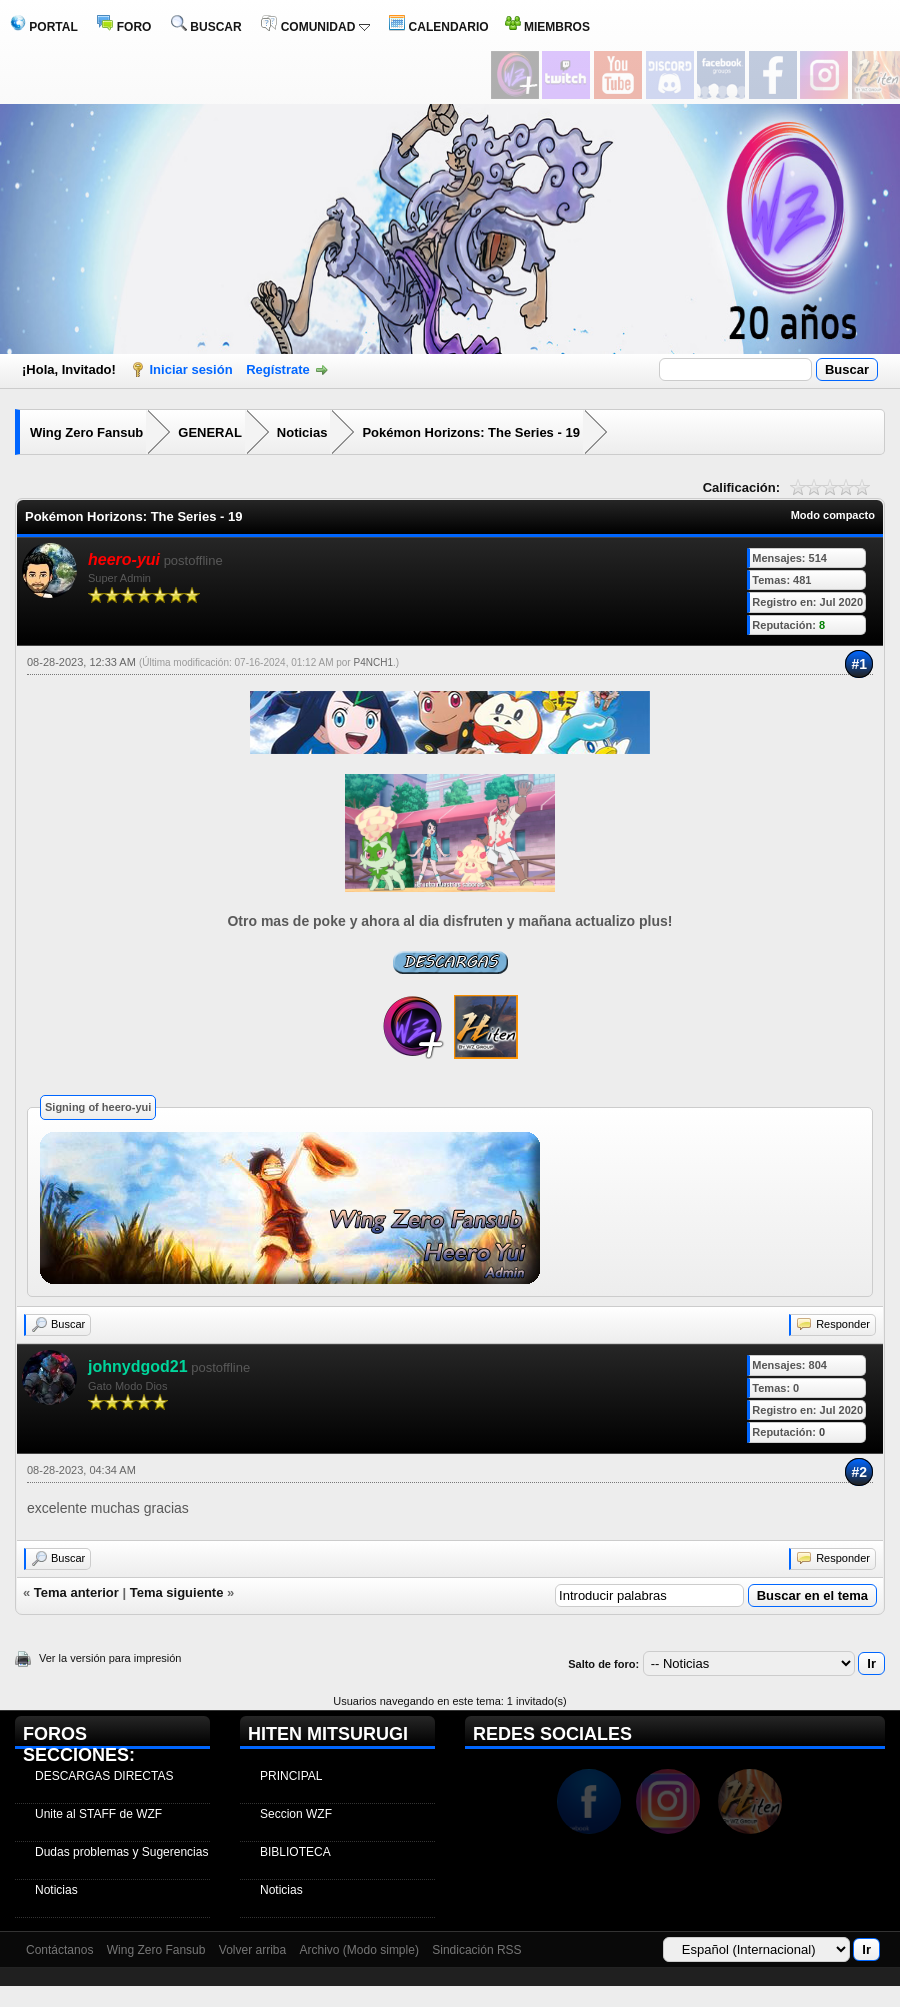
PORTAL (44, 27)
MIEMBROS (547, 27)
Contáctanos (59, 1950)
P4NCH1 (372, 662)
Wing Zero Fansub (86, 432)
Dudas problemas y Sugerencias (121, 1852)
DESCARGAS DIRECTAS (104, 1776)
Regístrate (278, 369)
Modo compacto (833, 515)
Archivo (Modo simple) (359, 1950)
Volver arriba (252, 1950)
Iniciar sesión (191, 369)
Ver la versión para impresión (110, 1658)
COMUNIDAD (315, 27)
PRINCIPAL (291, 1776)
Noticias (302, 432)
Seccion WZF (296, 1814)
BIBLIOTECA (295, 1852)
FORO (124, 27)
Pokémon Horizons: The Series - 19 (470, 432)
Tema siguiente (177, 1592)
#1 (859, 664)
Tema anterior (76, 1592)
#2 (859, 1472)
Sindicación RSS (476, 1950)
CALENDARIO (438, 27)
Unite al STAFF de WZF (98, 1814)
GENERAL (210, 432)
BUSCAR (206, 27)
